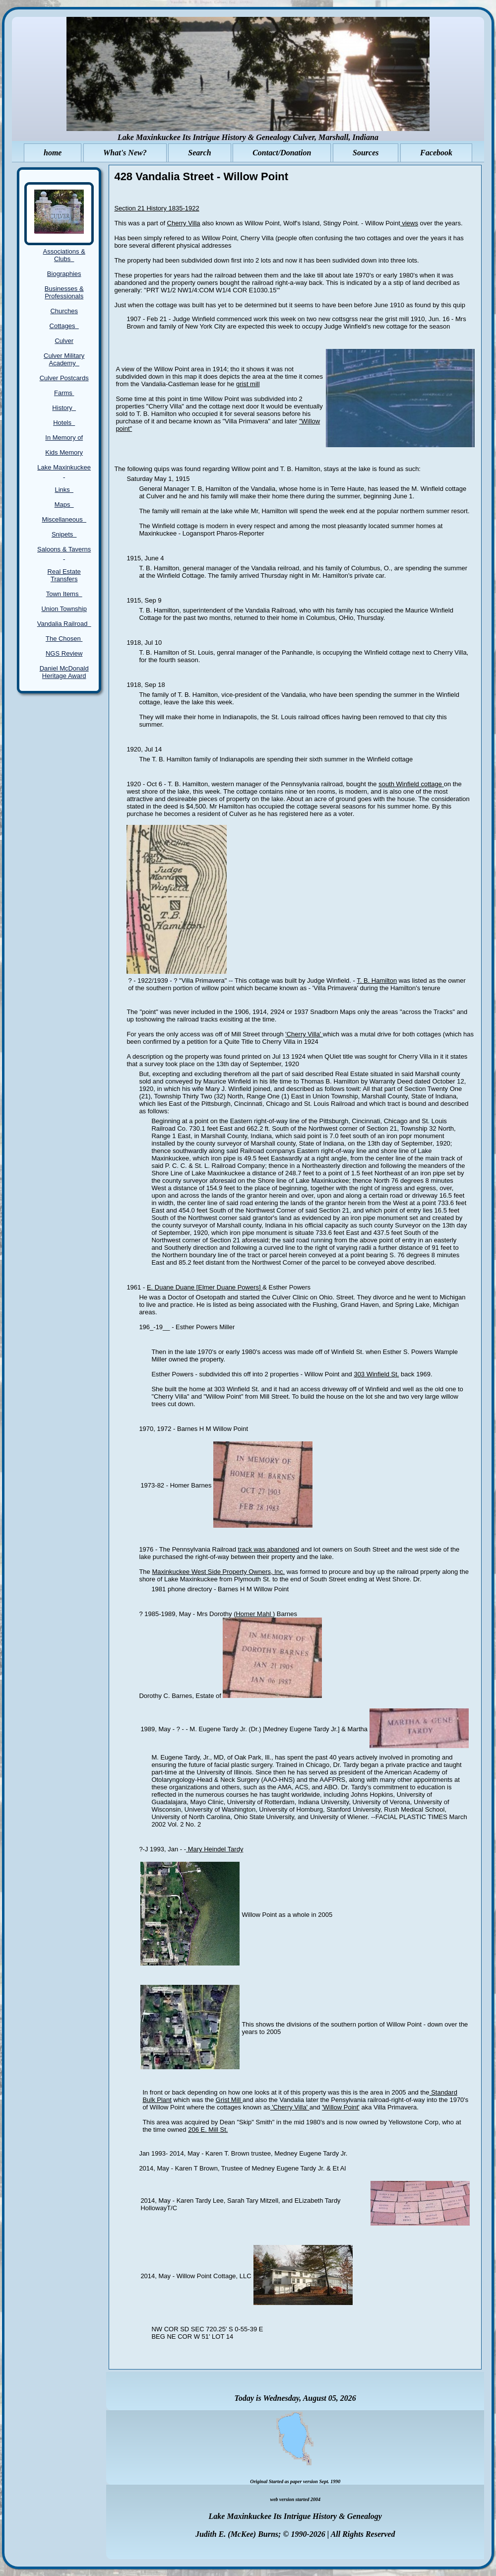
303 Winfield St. (376, 1374)
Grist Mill (229, 2099)
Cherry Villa (183, 223)
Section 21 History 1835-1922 (156, 208)
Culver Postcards (64, 378)
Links (64, 489)
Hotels (64, 422)
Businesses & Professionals (64, 292)
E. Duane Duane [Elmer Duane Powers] (204, 1287)
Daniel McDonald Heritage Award (64, 672)
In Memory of (64, 437)
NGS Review (64, 653)
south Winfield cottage (411, 784)
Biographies (64, 273)
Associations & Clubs (64, 255)
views (409, 223)
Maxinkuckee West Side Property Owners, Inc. (218, 1571)
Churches (64, 311)
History (64, 407)
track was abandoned (269, 1549)
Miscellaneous (64, 519)
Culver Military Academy (64, 359)
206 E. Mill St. (208, 2129)
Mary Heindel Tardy (214, 1849)
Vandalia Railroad (64, 623)
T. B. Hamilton (377, 980)
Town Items (64, 594)
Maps (64, 504)
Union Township (64, 608)
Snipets (64, 534)
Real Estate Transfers (64, 575)
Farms (64, 393)
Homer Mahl (254, 1614)
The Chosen (64, 638)
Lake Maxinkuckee (64, 471)
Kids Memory (64, 452)
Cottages (64, 326)
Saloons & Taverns (64, 552)
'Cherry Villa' (304, 1034)
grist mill (248, 384)
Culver (64, 340)
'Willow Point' (341, 2107)
